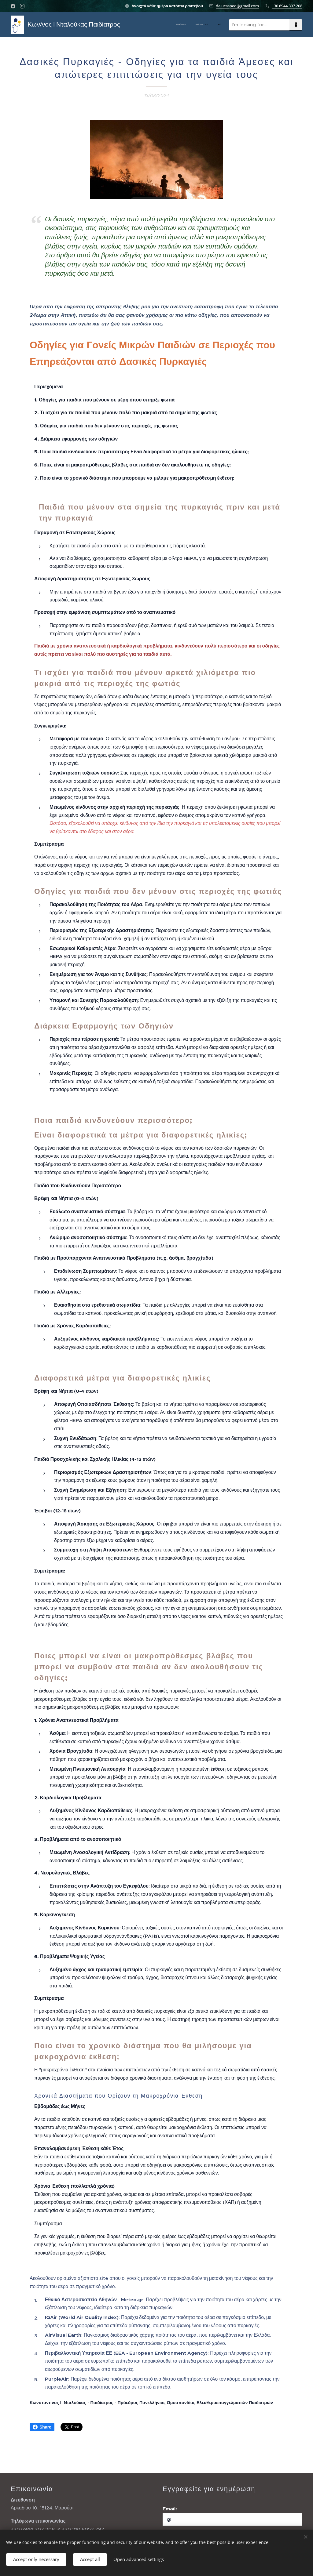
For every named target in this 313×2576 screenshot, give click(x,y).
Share (42, 2427)
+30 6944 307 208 (287, 6)
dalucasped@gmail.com (237, 6)
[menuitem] (146, 24)
